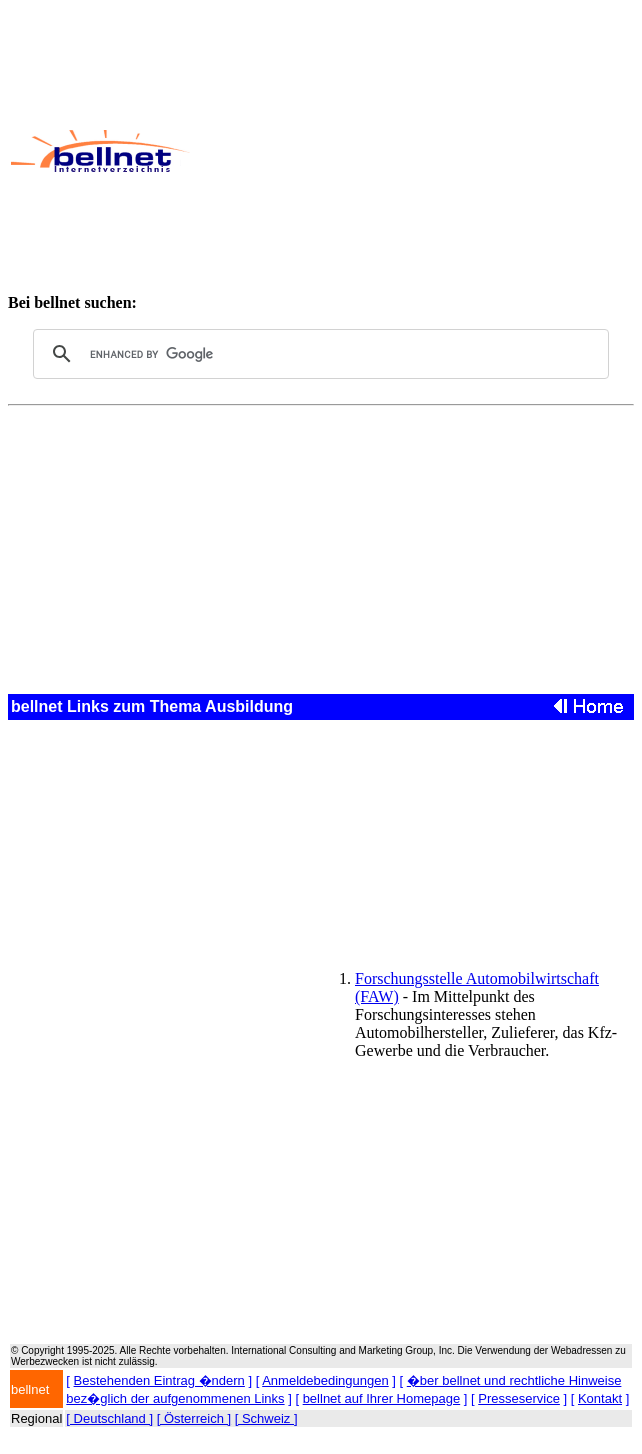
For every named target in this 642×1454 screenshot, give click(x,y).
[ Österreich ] (194, 1418)
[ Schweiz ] (266, 1418)
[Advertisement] (415, 151)
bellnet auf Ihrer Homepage (382, 1398)
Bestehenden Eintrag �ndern (159, 1380)
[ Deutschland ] (109, 1418)
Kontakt (600, 1398)
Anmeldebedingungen (325, 1380)
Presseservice (519, 1398)
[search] (318, 354)
